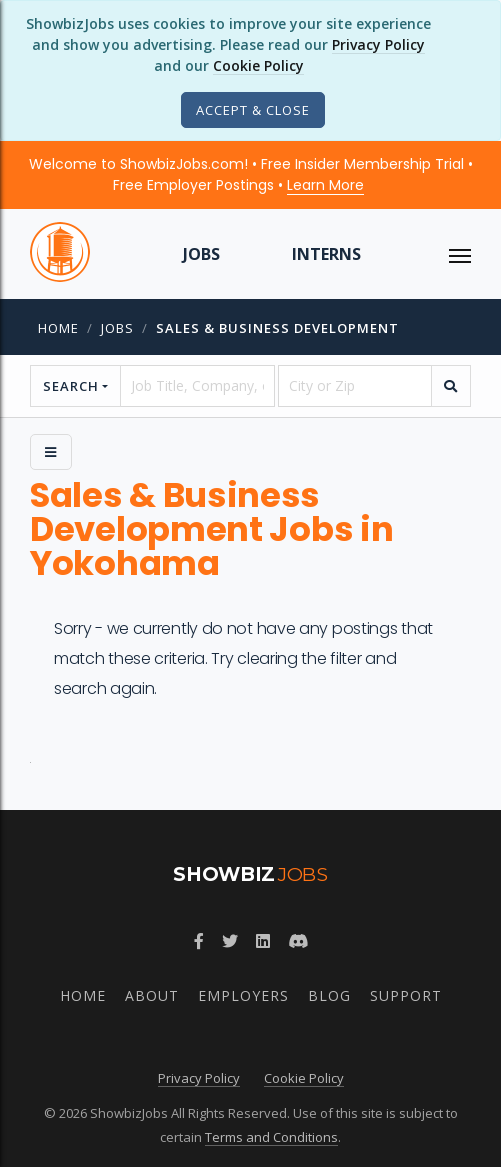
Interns (326, 254)
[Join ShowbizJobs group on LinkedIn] (263, 941)
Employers (243, 995)
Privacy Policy (378, 44)
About (152, 995)
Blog (329, 995)
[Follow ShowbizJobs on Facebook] (199, 941)
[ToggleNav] (460, 254)
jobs (117, 328)
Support (406, 995)
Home (58, 328)
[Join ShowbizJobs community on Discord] (298, 941)
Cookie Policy (258, 65)
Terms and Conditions (271, 1137)
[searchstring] (197, 386)
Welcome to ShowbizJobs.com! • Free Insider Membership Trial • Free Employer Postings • (251, 174)
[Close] (253, 110)
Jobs (201, 254)
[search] (451, 386)
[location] (355, 386)
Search (71, 386)
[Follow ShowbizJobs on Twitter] (230, 941)
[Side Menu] (51, 452)
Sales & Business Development (277, 328)
